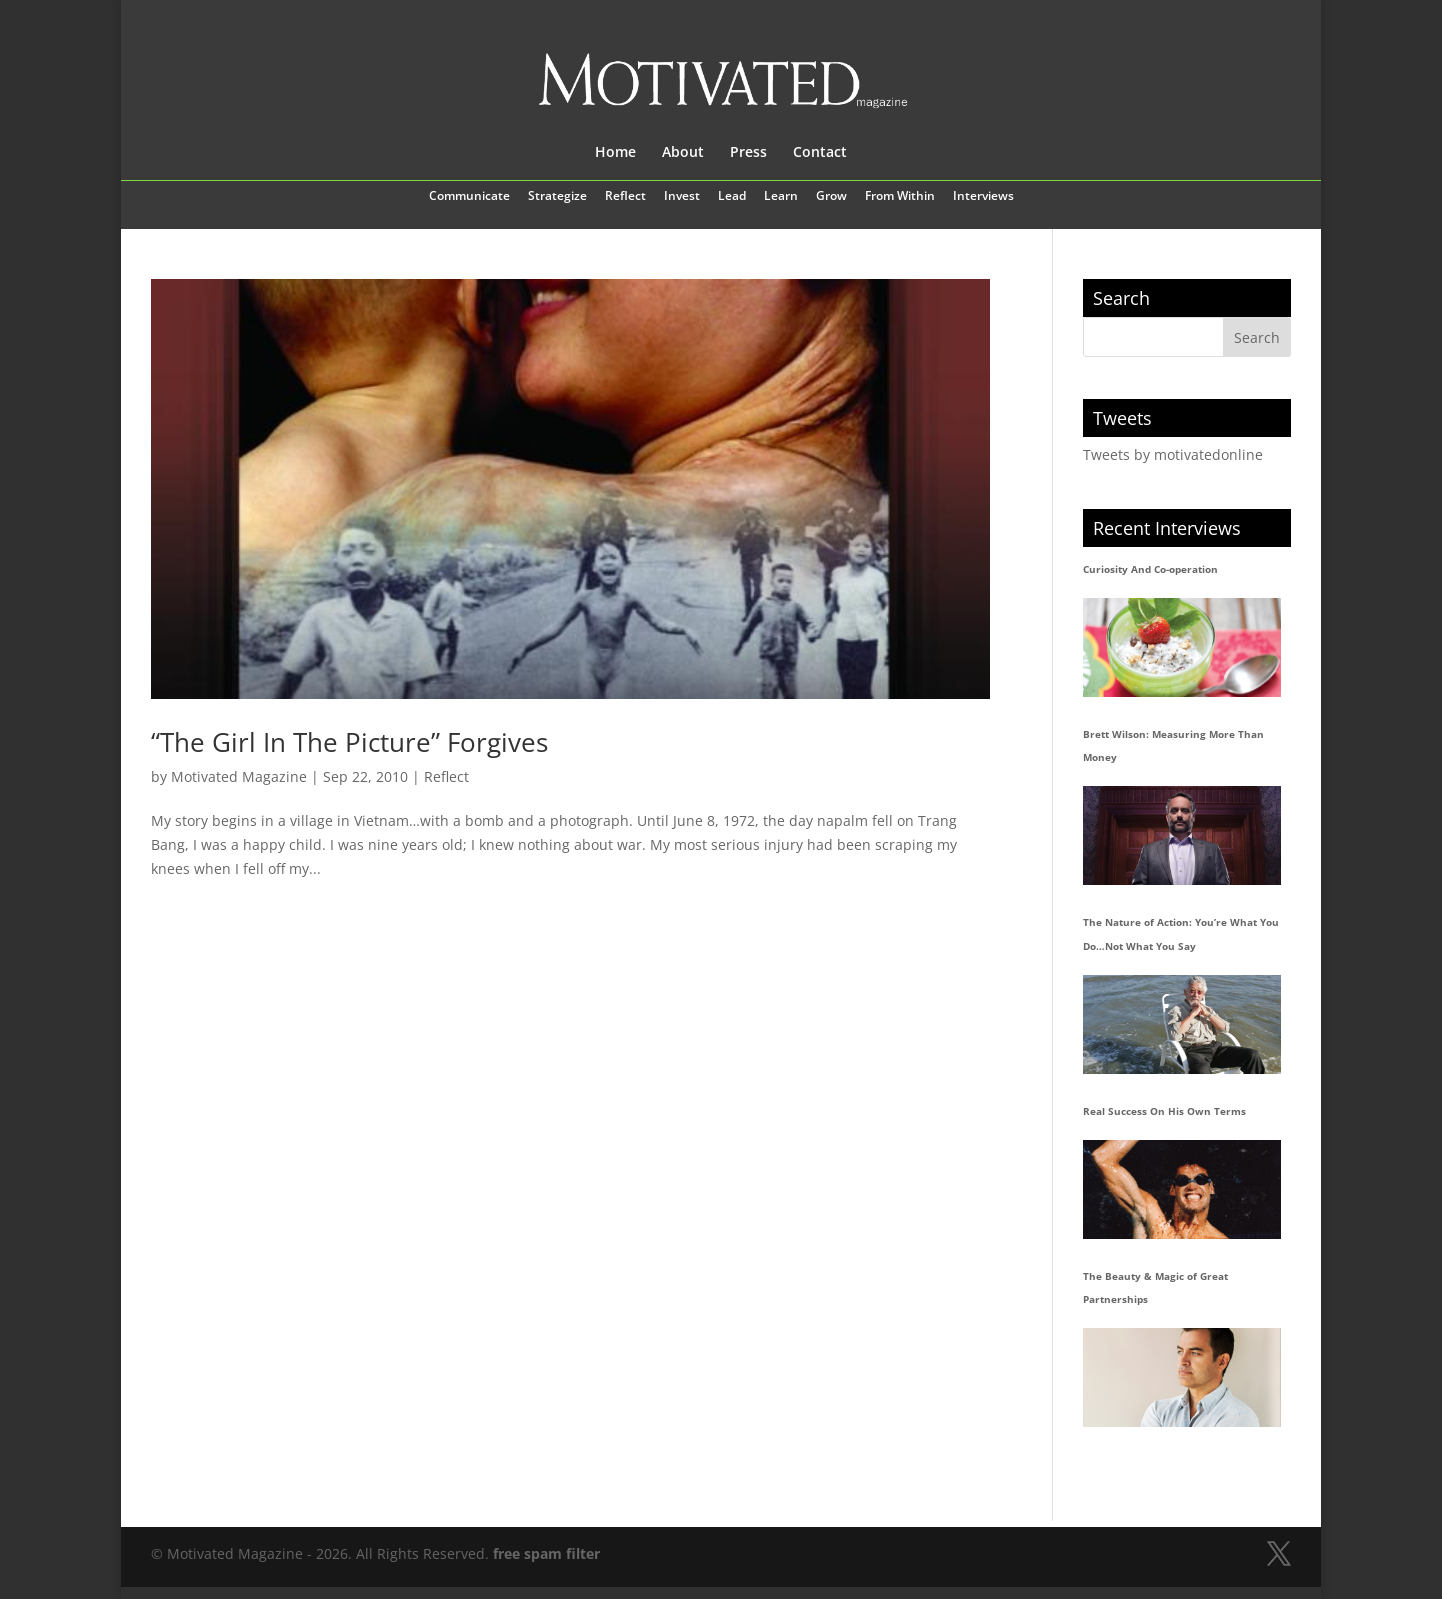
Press (748, 153)
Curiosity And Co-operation (1150, 569)
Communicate (469, 197)
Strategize (557, 197)
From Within (900, 197)
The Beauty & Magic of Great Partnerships (1155, 1288)
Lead (732, 197)
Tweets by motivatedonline (1173, 454)
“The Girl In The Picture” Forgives (349, 742)
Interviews (983, 197)
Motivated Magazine (239, 776)
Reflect (625, 197)
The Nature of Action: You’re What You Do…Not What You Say (1181, 934)
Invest (682, 197)
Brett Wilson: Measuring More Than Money (1173, 746)
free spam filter (546, 1553)
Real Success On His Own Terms (1164, 1111)
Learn (781, 197)
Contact (820, 153)
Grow (831, 197)
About (683, 153)
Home (615, 153)
